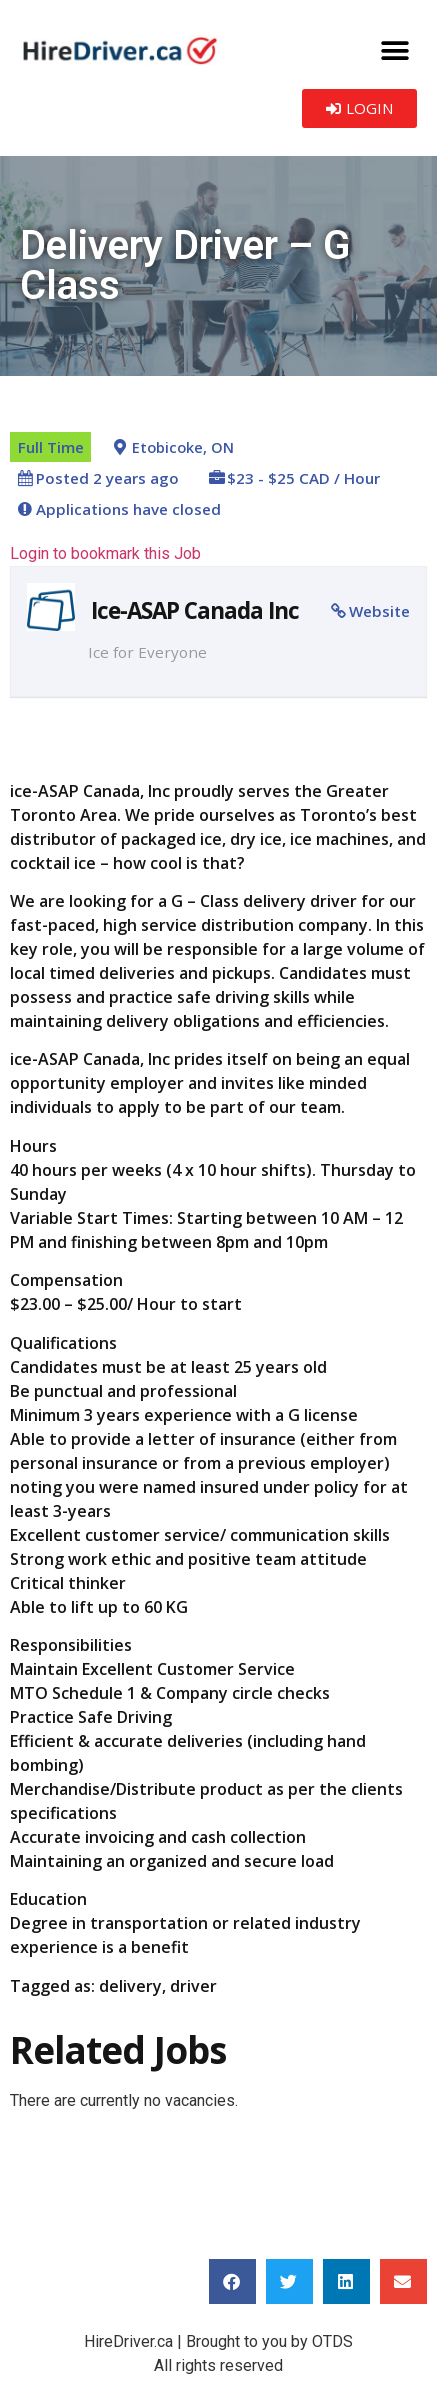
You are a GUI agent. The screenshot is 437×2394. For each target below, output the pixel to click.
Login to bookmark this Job (105, 553)
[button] (394, 50)
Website (379, 611)
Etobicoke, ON (183, 447)
